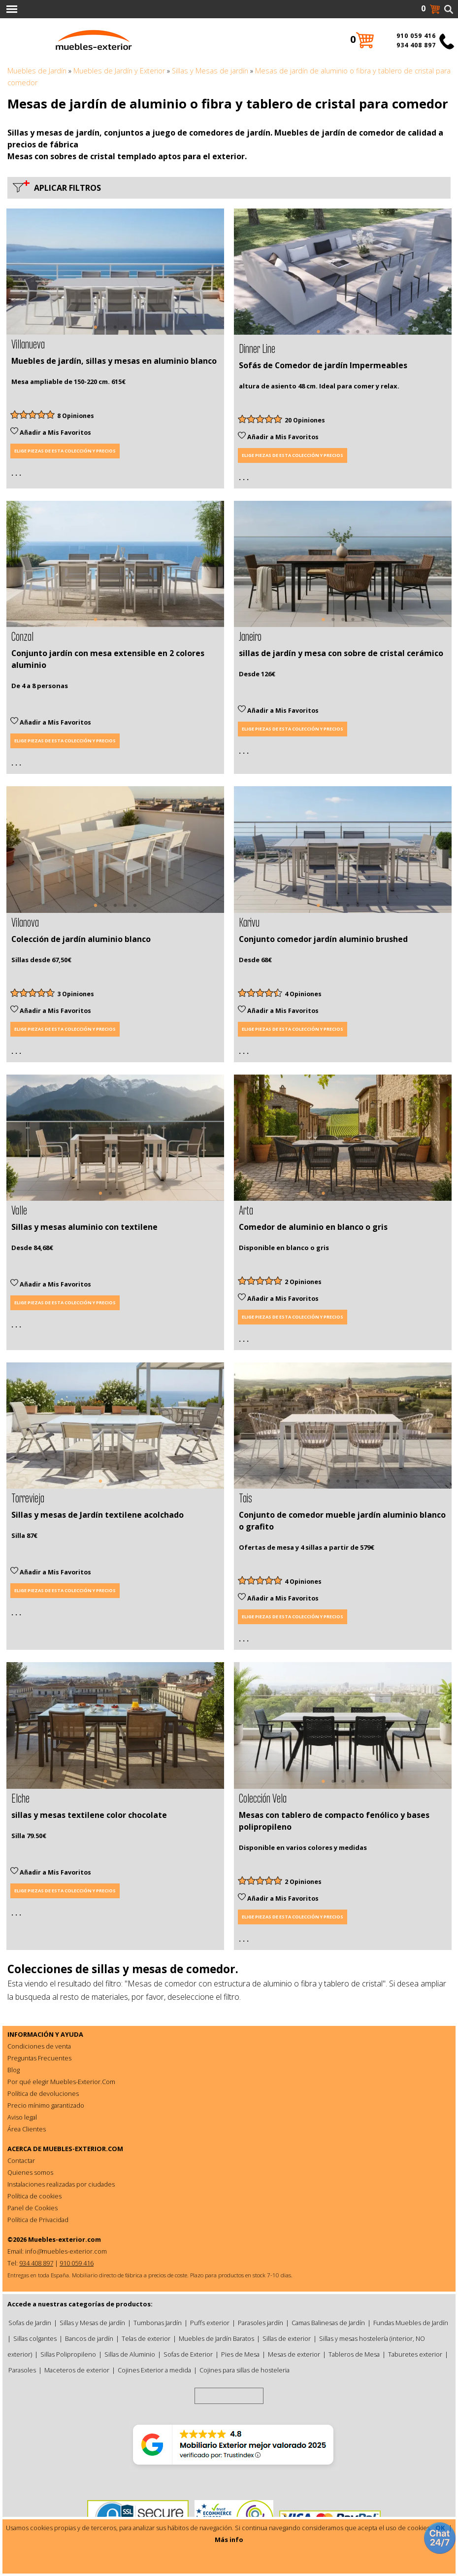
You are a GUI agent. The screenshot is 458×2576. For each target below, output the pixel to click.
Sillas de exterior (286, 2338)
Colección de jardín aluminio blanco (81, 939)
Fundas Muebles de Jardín (410, 2322)
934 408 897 (416, 45)
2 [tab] (105, 332)
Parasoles (22, 2370)
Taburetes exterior (415, 2354)
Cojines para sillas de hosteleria (244, 2370)
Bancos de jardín (89, 2338)
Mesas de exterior (294, 2354)
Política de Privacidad (37, 2219)
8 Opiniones (75, 416)
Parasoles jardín (260, 2322)
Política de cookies (34, 2196)
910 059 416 (416, 36)
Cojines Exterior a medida (154, 2370)
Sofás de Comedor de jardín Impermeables (323, 365)
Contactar (21, 2160)
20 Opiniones (305, 420)
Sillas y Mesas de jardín (210, 70)
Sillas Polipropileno (68, 2354)
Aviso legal (22, 2117)
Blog (13, 2069)
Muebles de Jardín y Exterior (119, 70)
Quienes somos (30, 2172)
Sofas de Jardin (29, 2322)
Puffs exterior (209, 2322)
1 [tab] (95, 332)
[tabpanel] (115, 272)
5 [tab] (135, 332)
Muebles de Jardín (36, 70)
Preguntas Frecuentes (39, 2058)
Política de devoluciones (43, 2093)
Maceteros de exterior (76, 2370)
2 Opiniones (303, 1282)
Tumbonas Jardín (157, 2322)
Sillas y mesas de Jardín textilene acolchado (97, 1514)
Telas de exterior (146, 2338)
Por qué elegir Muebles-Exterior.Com (61, 2081)
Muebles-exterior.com (64, 2239)
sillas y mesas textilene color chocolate (89, 1815)
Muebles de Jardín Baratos (216, 2338)
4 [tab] (125, 332)
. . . (16, 473)
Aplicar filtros (65, 187)
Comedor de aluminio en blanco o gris (313, 1226)
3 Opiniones (75, 994)
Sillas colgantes (35, 2338)
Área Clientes (26, 2128)
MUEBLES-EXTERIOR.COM (83, 2148)
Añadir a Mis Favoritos (50, 432)
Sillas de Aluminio (129, 2354)
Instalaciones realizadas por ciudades (61, 2184)
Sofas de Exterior (188, 2354)
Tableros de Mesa (354, 2354)
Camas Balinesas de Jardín (328, 2322)
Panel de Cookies (32, 2207)
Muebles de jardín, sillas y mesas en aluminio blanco (114, 360)
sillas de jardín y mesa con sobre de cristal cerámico (341, 653)
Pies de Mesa (240, 2354)
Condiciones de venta (39, 2046)
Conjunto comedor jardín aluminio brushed (323, 939)
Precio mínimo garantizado (45, 2105)
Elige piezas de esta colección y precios (65, 451)
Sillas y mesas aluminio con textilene (84, 1226)
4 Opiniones (303, 994)
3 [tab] (115, 332)
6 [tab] (367, 337)
